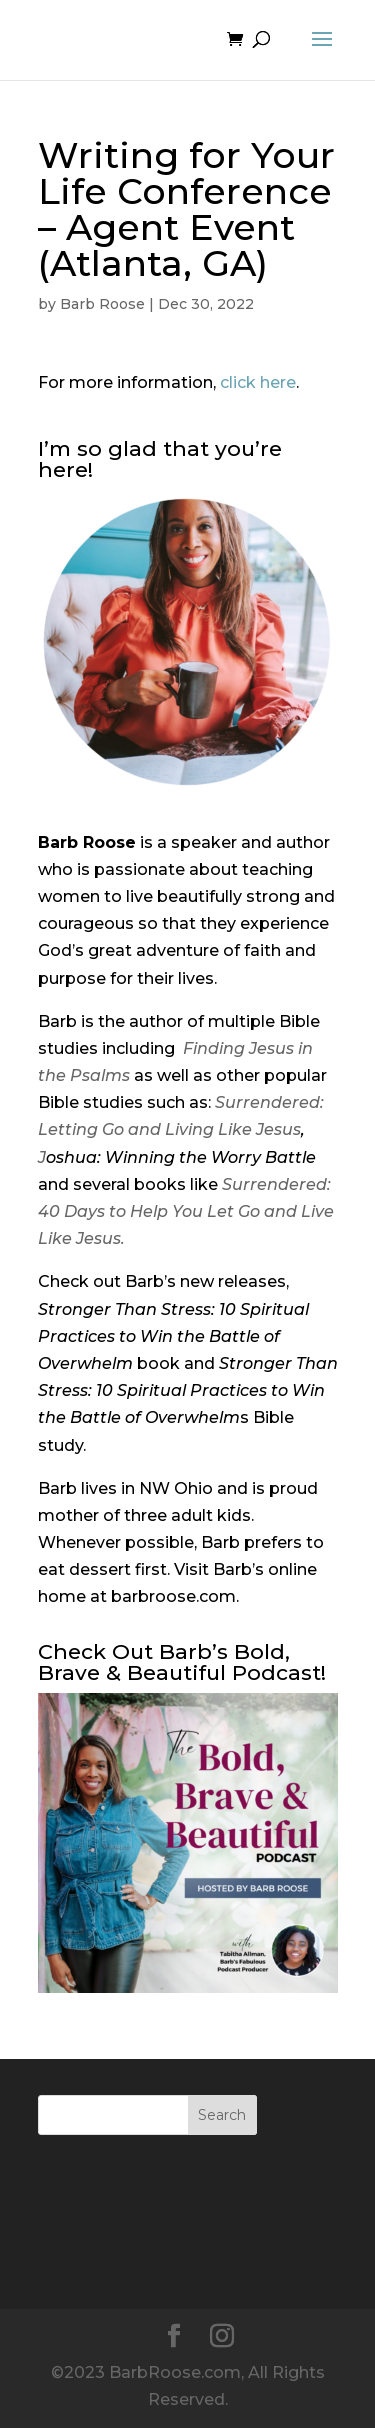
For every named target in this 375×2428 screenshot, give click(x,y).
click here (258, 382)
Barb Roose (102, 304)
